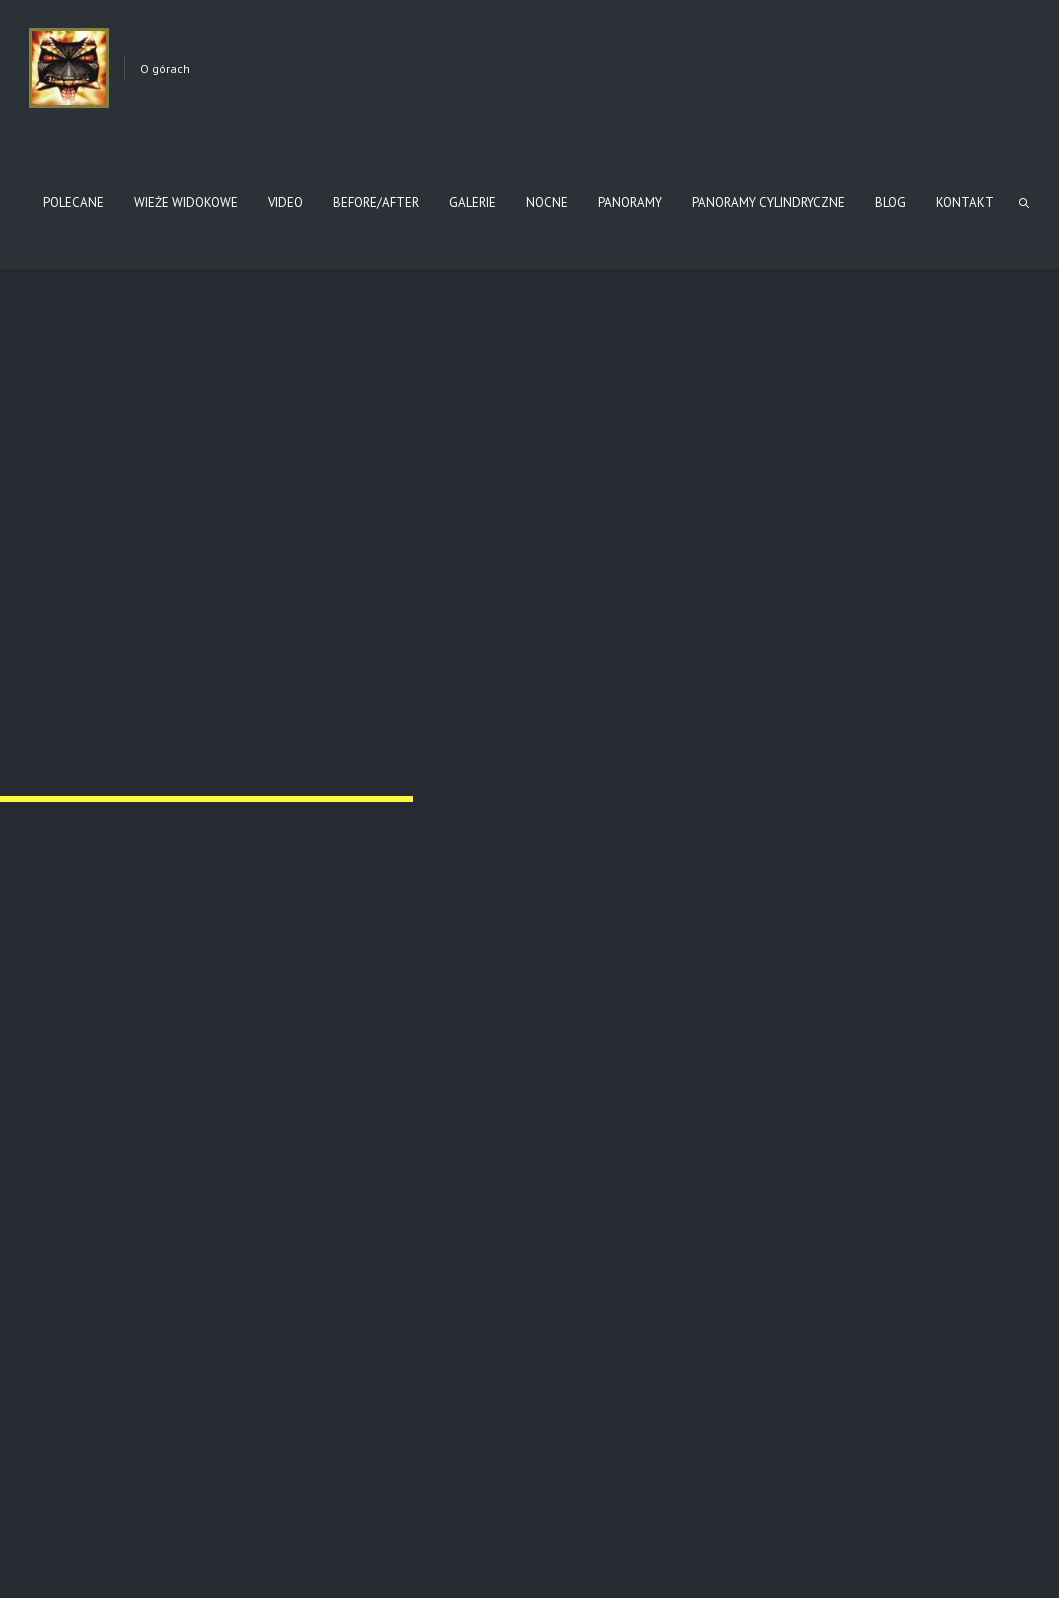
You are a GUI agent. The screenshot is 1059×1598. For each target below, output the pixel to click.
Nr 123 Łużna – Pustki (850, 1213)
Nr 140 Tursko (328, 475)
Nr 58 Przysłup (853, 952)
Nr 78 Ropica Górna (326, 959)
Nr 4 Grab (596, 706)
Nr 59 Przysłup (594, 952)
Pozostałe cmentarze (80, 1459)
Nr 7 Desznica (74, 714)
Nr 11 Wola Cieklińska (601, 475)
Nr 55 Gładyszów (337, 1213)
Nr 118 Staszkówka (598, 1213)
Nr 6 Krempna (333, 714)
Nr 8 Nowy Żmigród (856, 475)
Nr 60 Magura (71, 1206)
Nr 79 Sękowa (849, 714)
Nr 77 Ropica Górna (66, 959)
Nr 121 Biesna (66, 475)
